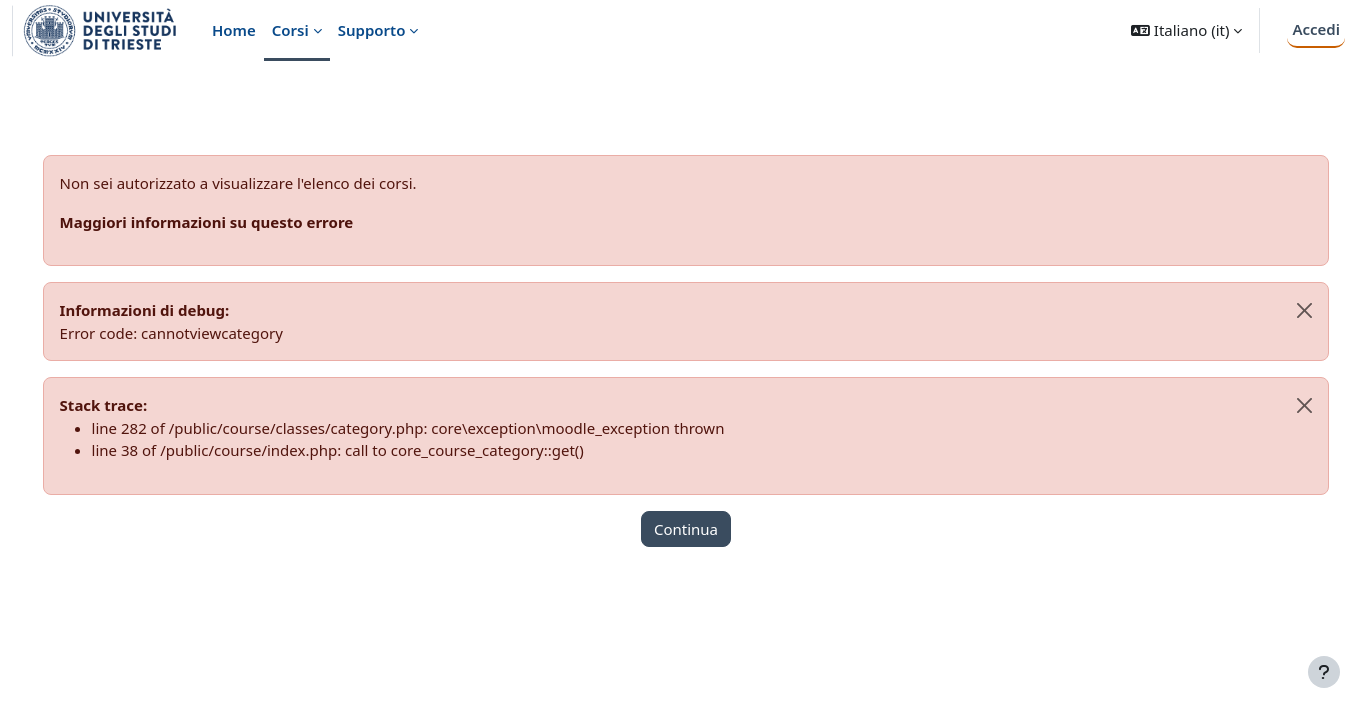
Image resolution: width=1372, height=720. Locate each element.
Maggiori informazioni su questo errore (235, 222)
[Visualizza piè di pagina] (1324, 672)
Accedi (1316, 29)
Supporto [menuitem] (372, 30)
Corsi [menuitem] (290, 30)
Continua (686, 529)
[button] (1186, 30)
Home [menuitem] (234, 30)
